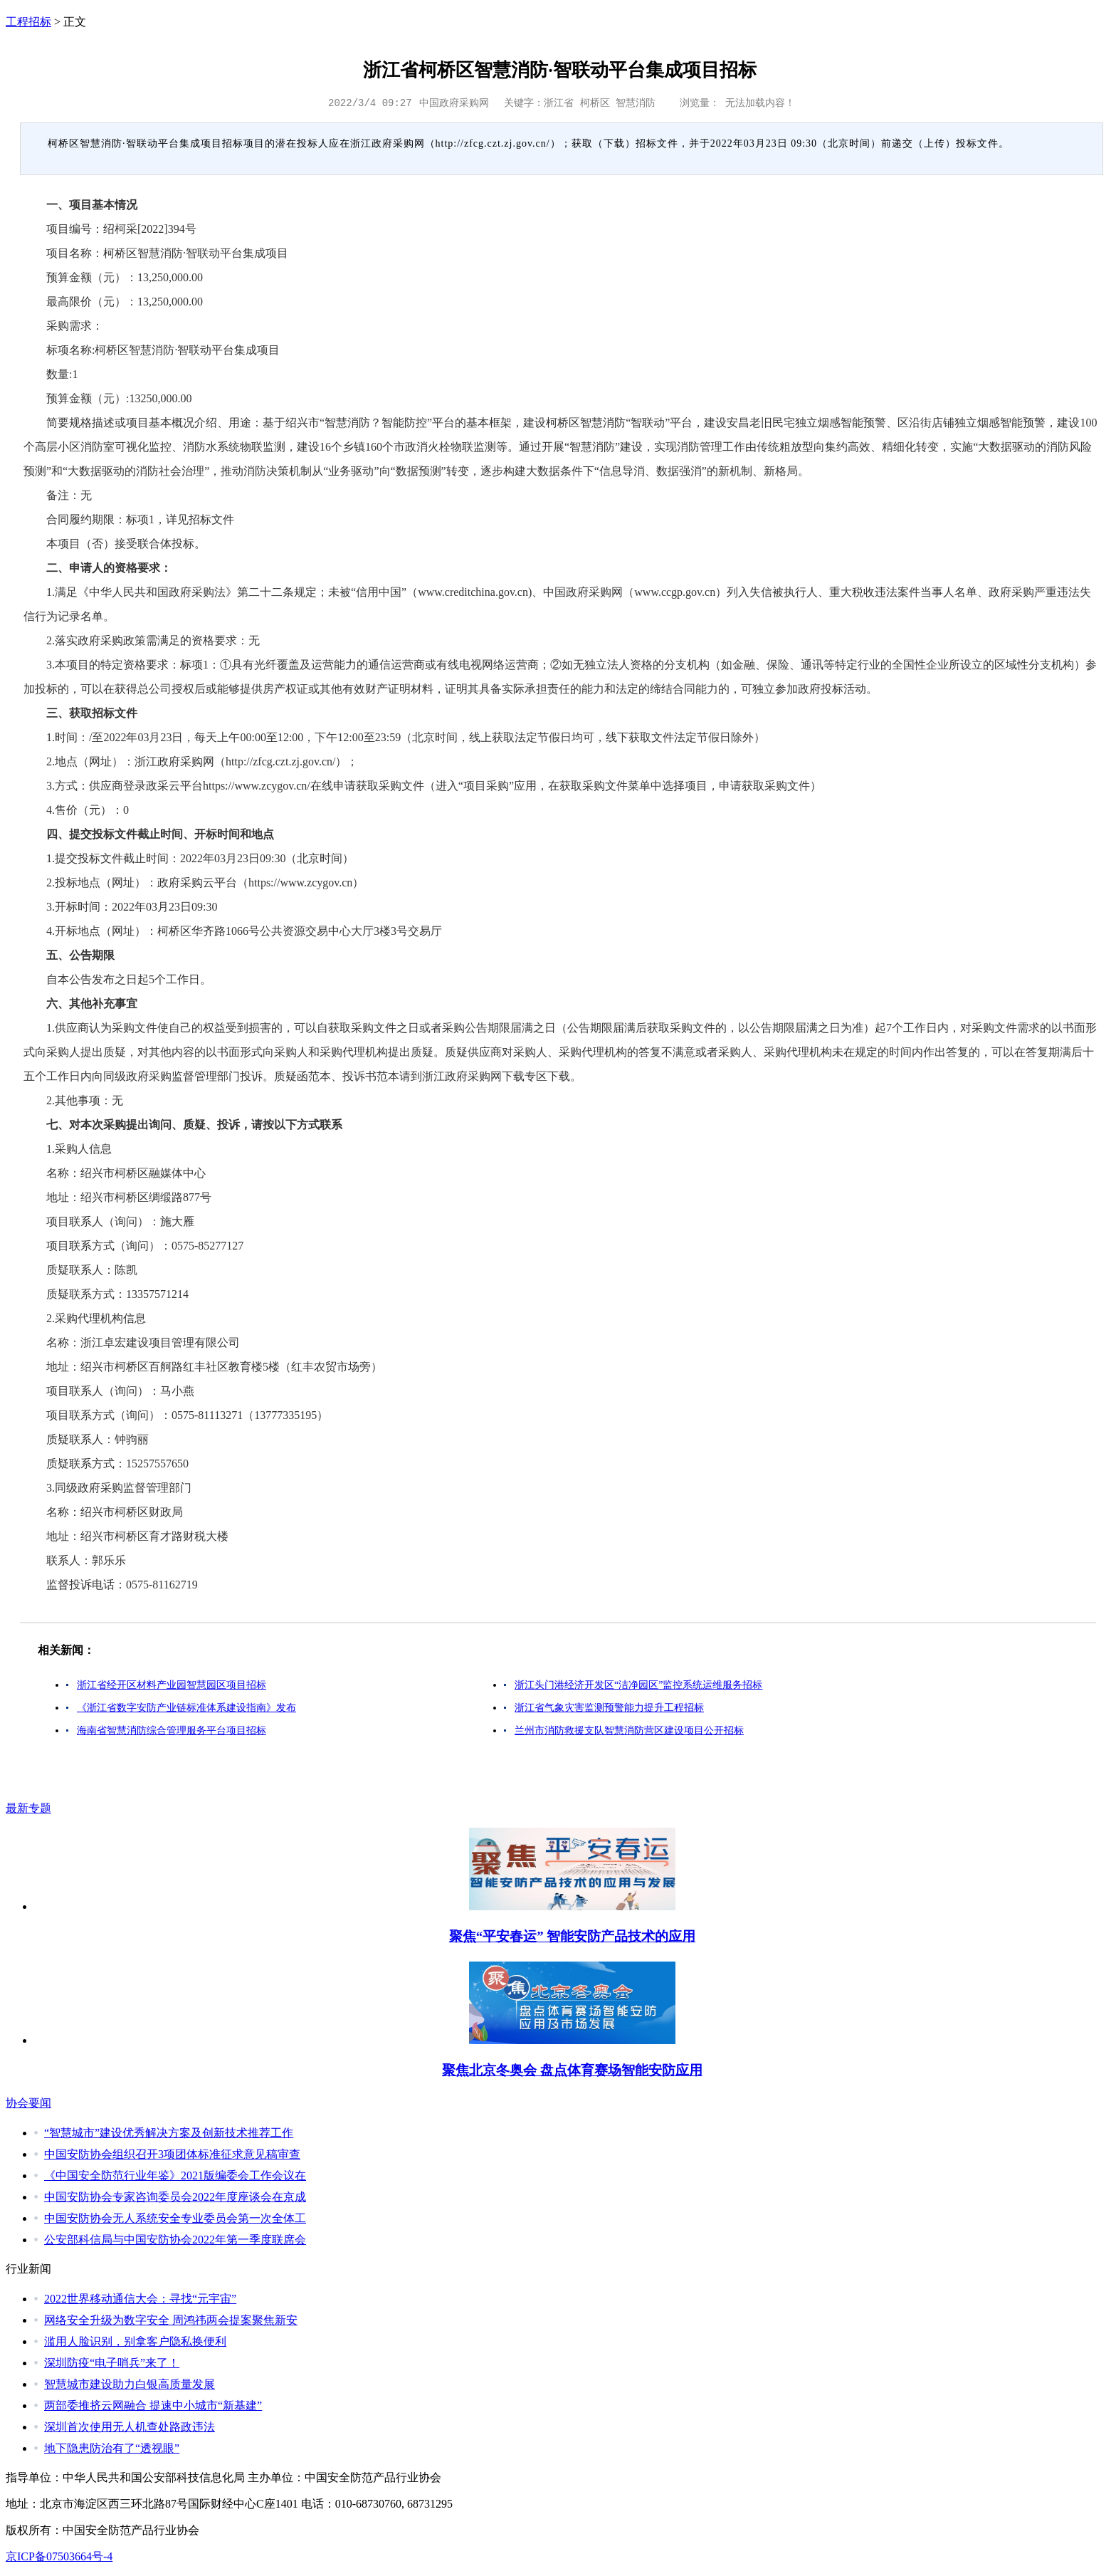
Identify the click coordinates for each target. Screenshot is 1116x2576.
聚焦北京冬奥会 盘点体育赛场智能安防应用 (572, 2070)
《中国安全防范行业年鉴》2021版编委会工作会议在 (175, 2175)
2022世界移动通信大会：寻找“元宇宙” (140, 2299)
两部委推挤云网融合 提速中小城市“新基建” (153, 2405)
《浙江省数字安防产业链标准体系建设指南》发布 (186, 1707)
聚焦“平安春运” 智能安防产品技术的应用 (572, 1936)
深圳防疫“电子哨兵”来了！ (111, 2363)
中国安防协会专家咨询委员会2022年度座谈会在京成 (175, 2197)
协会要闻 (28, 2103)
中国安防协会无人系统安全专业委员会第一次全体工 (175, 2218)
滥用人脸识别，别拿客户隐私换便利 (135, 2341)
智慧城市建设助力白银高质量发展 (129, 2384)
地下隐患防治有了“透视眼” (111, 2448)
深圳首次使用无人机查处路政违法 (129, 2427)
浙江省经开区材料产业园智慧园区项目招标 (171, 1685)
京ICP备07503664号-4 (59, 2556)
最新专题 (28, 1808)
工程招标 (28, 22)
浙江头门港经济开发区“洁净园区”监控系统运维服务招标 (638, 1685)
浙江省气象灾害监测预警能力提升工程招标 (609, 1707)
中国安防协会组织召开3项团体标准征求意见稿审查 (172, 2154)
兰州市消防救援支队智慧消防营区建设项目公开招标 (629, 1730)
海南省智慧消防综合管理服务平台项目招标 (171, 1730)
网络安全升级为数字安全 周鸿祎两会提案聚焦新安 (171, 2320)
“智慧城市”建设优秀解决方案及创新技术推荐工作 (168, 2133)
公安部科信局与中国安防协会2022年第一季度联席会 (175, 2240)
